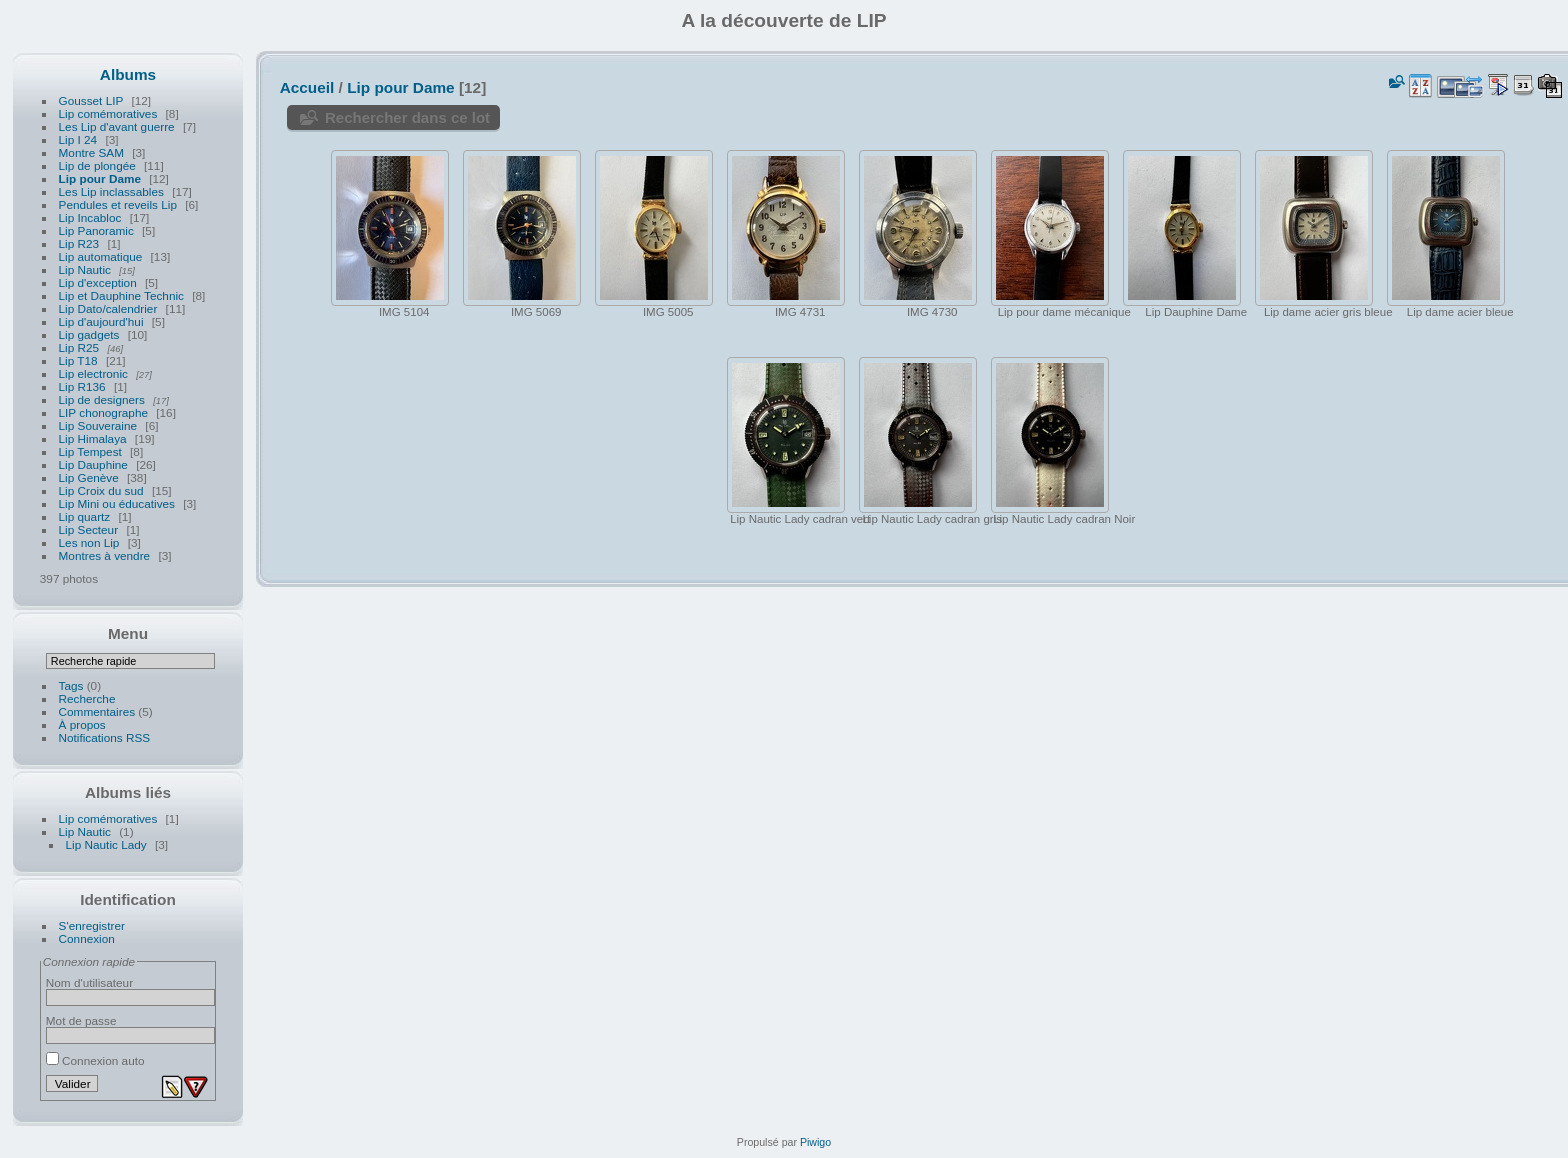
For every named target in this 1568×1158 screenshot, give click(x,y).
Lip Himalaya (93, 438)
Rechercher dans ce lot (407, 117)
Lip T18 (78, 360)
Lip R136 (82, 386)
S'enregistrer (92, 925)
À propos (82, 724)
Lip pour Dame (100, 178)
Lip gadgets (89, 334)
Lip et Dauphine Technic (121, 295)
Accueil (307, 87)
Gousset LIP (91, 100)
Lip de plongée (97, 165)
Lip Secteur (89, 529)
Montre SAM (91, 152)
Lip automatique (101, 256)
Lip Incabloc (90, 217)
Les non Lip (89, 542)
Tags (71, 685)
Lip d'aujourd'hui (101, 321)
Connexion (87, 938)
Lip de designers (102, 399)
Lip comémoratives (110, 113)
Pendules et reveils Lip (118, 204)
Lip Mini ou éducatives (117, 503)
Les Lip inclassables (111, 191)
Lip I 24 (78, 139)
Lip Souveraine (98, 425)
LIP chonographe (103, 412)
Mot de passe (81, 1020)
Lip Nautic (85, 269)
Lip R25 (79, 347)
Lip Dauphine (93, 464)
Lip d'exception (98, 282)
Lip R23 (79, 243)
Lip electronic (95, 373)
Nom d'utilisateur (89, 982)
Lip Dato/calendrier (108, 308)
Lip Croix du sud (101, 490)
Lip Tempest (90, 451)
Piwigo (815, 1142)
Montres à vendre (105, 555)
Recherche (87, 698)
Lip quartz (85, 516)
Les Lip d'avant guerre (117, 126)
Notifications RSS (105, 737)
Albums (128, 74)
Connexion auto (95, 1060)
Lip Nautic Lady (106, 844)
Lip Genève (89, 477)
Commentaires (97, 711)
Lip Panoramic (96, 230)
